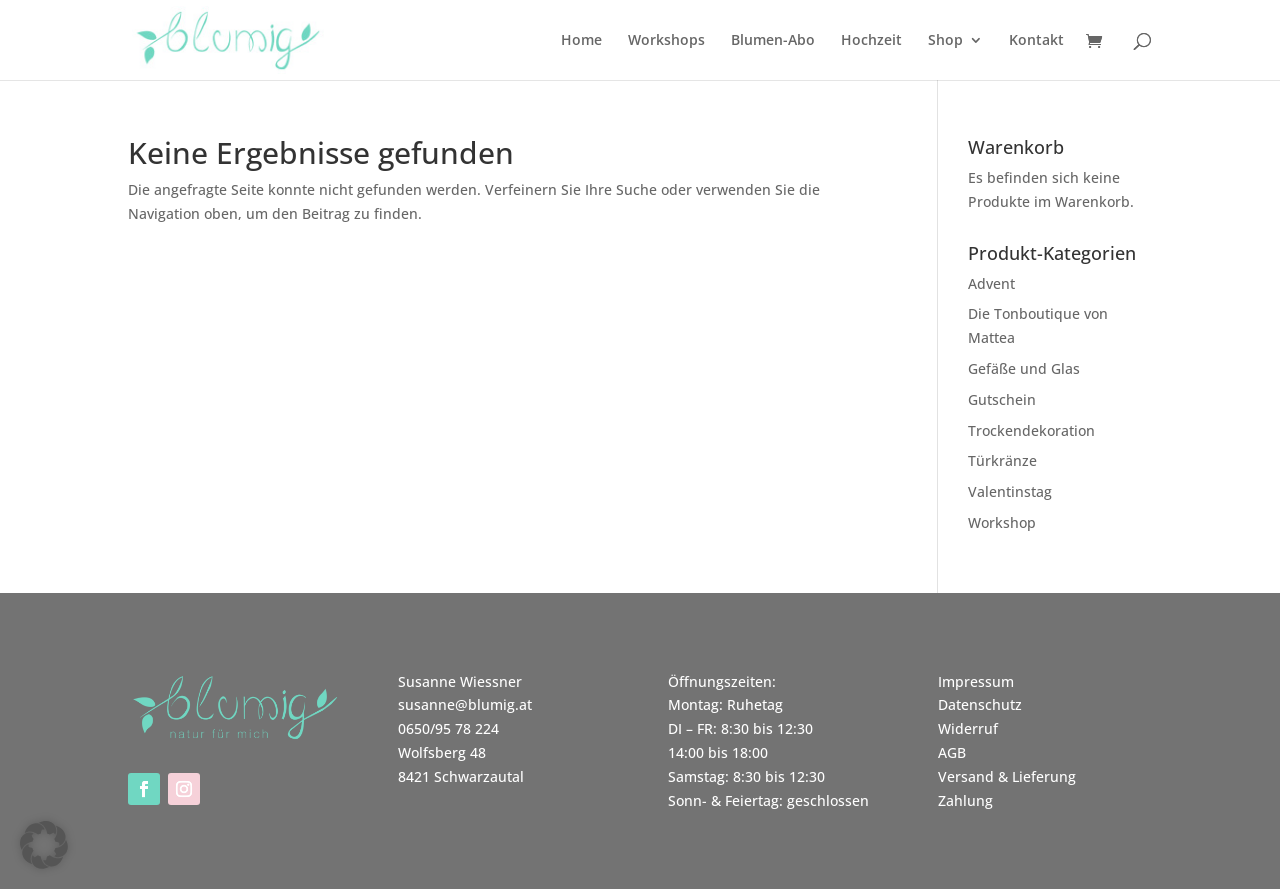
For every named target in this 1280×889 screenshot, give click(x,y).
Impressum (976, 681)
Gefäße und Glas (1024, 368)
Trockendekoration (1031, 430)
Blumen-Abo (773, 41)
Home (581, 41)
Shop (945, 41)
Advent (991, 283)
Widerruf (968, 728)
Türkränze (1002, 460)
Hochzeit (871, 41)
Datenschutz (980, 704)
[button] (44, 845)
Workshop (1002, 522)
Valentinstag (1010, 491)
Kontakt (1036, 41)
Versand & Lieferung (1007, 776)
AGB (952, 752)
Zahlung (965, 800)
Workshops (666, 41)
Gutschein (1002, 399)
